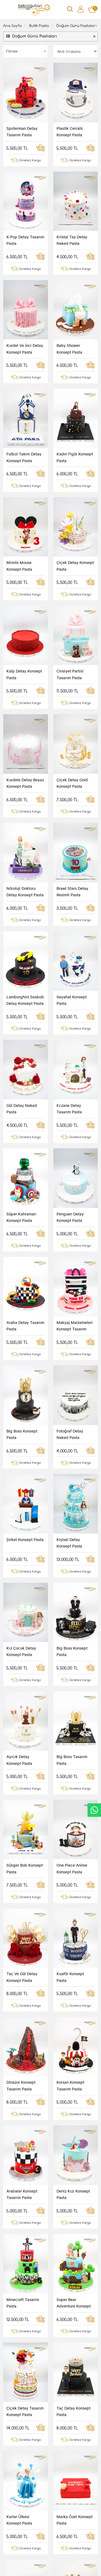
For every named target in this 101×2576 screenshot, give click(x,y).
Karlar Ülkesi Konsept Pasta (19, 1837)
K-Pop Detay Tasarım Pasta (25, 240)
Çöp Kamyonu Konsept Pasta (69, 2294)
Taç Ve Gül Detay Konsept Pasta (21, 1457)
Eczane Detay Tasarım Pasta (69, 849)
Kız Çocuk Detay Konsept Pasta (21, 1229)
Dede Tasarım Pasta (74, 1986)
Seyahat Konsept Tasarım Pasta (21, 2142)
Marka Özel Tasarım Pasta (24, 1913)
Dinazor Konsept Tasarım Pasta (21, 1533)
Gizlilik (16, 2544)
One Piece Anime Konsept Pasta (72, 1381)
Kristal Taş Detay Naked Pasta (72, 240)
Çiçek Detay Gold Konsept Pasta (72, 620)
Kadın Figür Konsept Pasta (75, 392)
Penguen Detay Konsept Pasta (70, 924)
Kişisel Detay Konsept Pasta (69, 1153)
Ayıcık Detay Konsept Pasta (19, 1305)
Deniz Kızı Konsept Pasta (73, 1609)
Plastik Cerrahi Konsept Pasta (70, 131)
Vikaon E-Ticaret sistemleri (44, 2567)
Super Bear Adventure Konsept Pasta (74, 1685)
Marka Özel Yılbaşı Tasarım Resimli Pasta (73, 2370)
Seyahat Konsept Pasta (72, 772)
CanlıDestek (94, 1810)
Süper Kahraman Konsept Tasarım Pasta (21, 2065)
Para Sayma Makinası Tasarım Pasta (72, 2218)
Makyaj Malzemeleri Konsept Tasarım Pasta (75, 1001)
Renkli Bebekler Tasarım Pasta (20, 2294)
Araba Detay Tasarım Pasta (25, 1000)
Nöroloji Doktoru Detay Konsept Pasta (25, 696)
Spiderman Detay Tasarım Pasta (21, 131)
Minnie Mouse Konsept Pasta (19, 468)
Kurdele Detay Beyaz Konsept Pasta (25, 620)
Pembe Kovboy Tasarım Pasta (19, 1989)
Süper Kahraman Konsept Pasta (21, 924)
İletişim (34, 2544)
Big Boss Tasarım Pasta (72, 1305)
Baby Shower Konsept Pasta (69, 316)
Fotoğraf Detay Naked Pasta (70, 1077)
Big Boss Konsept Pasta (21, 1077)
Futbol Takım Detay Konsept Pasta (23, 392)
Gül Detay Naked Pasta (21, 849)
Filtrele (12, 51)
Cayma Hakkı (56, 2544)
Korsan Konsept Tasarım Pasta (70, 1533)
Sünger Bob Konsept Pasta (24, 1381)
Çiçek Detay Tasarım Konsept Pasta (25, 1761)
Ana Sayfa (12, 25)
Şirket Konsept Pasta (25, 1149)
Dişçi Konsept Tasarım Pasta (19, 2217)
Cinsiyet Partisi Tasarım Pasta (70, 544)
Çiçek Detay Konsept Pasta (75, 468)
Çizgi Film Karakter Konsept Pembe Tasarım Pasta (74, 2142)
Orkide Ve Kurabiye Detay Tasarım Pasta (75, 2065)
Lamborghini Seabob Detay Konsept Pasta (25, 772)
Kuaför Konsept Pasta (70, 1457)
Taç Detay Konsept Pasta (73, 1761)
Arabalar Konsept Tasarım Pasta (21, 1609)
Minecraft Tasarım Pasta (22, 1685)
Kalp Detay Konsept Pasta (24, 544)
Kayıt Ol (72, 2473)
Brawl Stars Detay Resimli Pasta (72, 696)
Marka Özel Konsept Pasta (75, 1837)
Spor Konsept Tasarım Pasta (69, 1913)
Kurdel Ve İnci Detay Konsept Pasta (24, 316)
